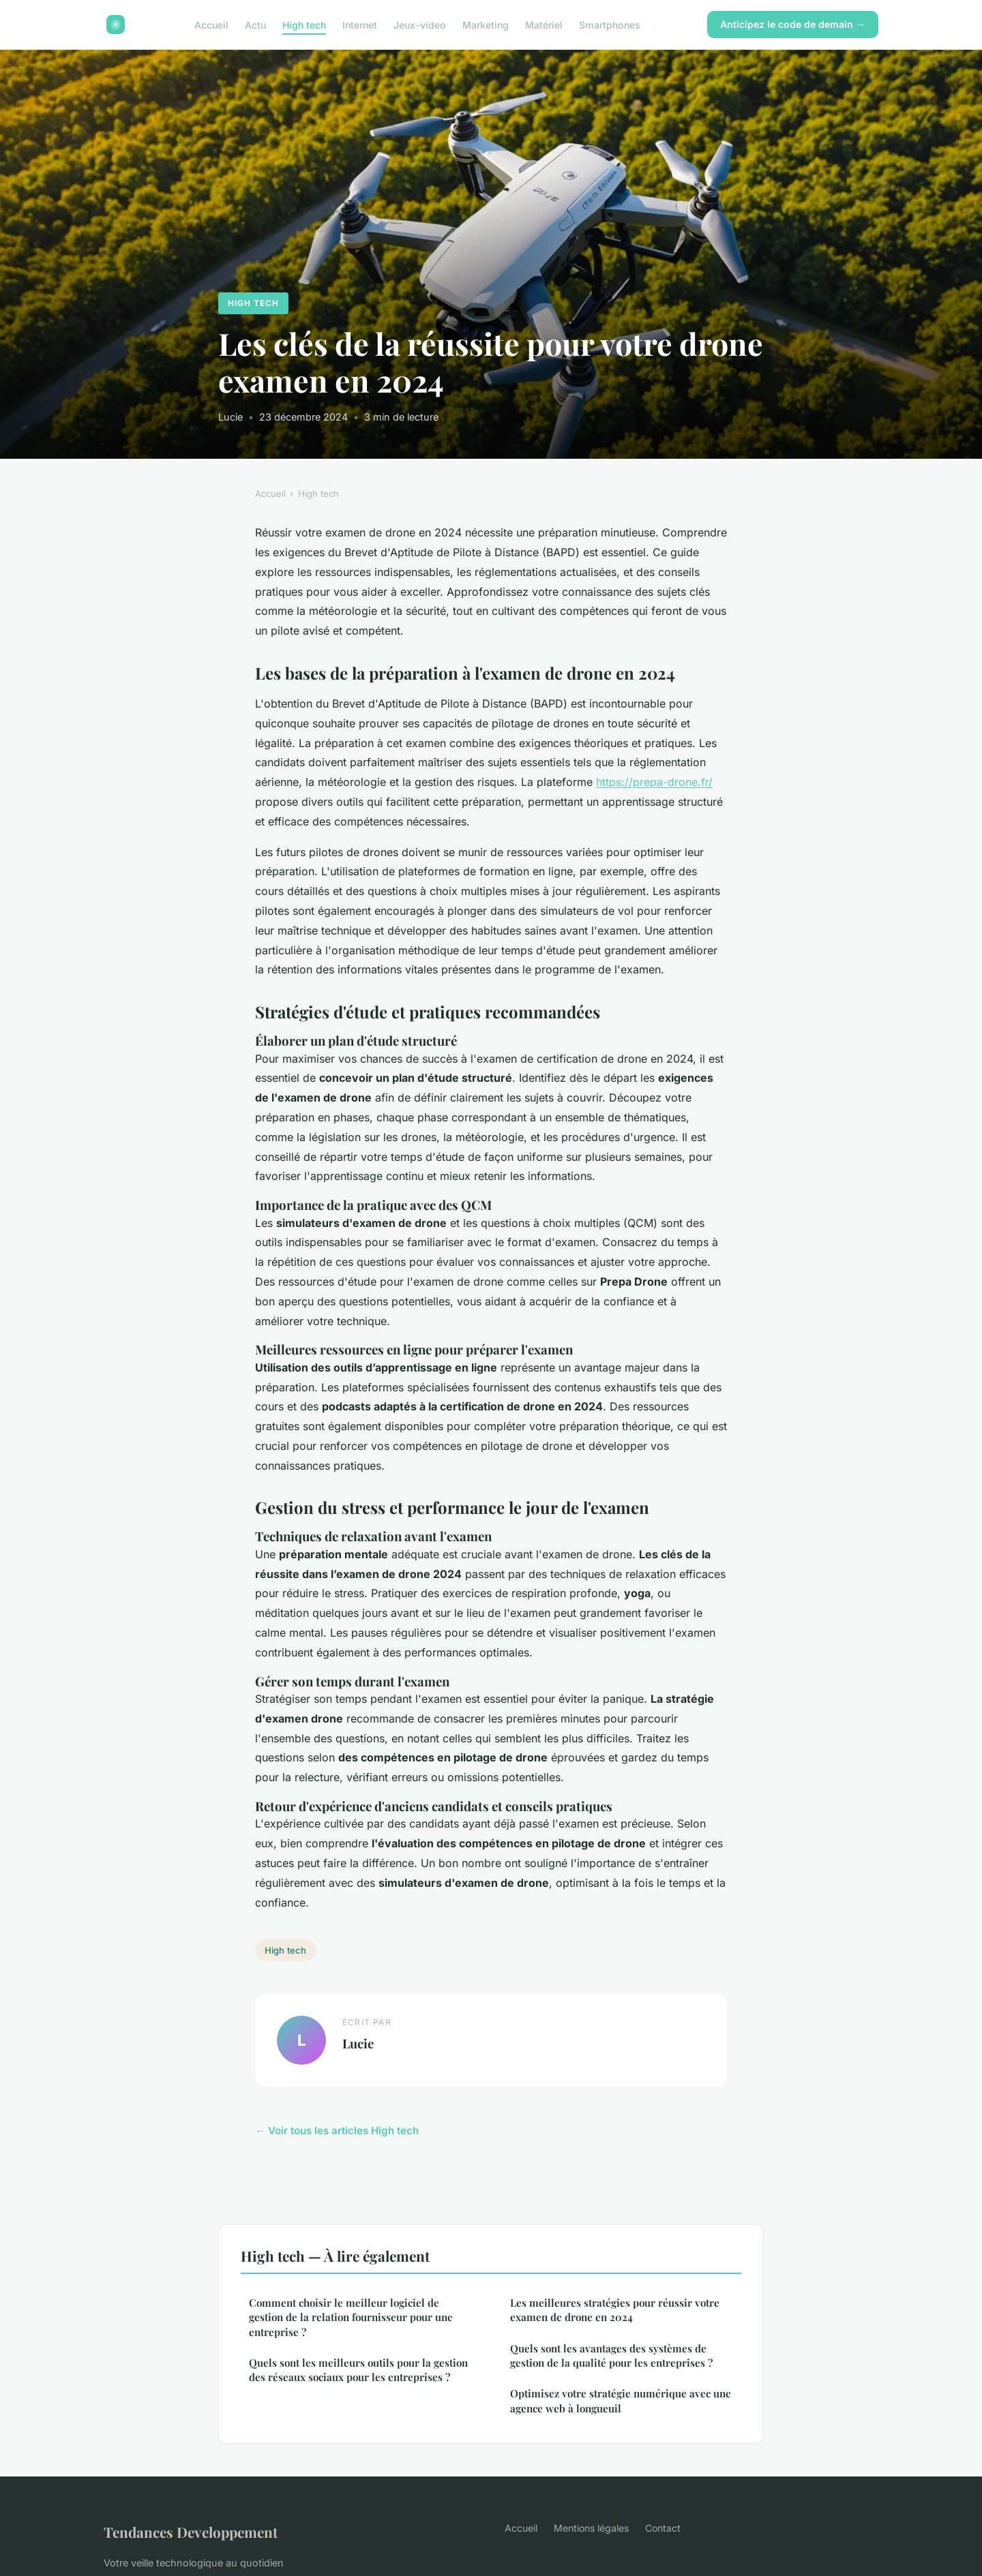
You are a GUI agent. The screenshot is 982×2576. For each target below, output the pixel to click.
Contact (663, 2528)
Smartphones (609, 24)
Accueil (211, 24)
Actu (255, 24)
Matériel (544, 24)
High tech (304, 24)
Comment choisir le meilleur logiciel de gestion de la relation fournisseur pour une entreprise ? (351, 2317)
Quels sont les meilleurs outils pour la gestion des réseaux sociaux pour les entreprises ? (358, 2370)
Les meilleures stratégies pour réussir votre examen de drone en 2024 (614, 2310)
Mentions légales (591, 2528)
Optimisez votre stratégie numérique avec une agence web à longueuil (620, 2400)
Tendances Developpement (191, 2531)
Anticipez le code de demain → (792, 24)
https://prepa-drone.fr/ (654, 782)
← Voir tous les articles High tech (337, 2130)
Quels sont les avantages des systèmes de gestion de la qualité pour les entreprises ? (611, 2355)
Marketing (485, 24)
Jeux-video (419, 24)
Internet (359, 24)
